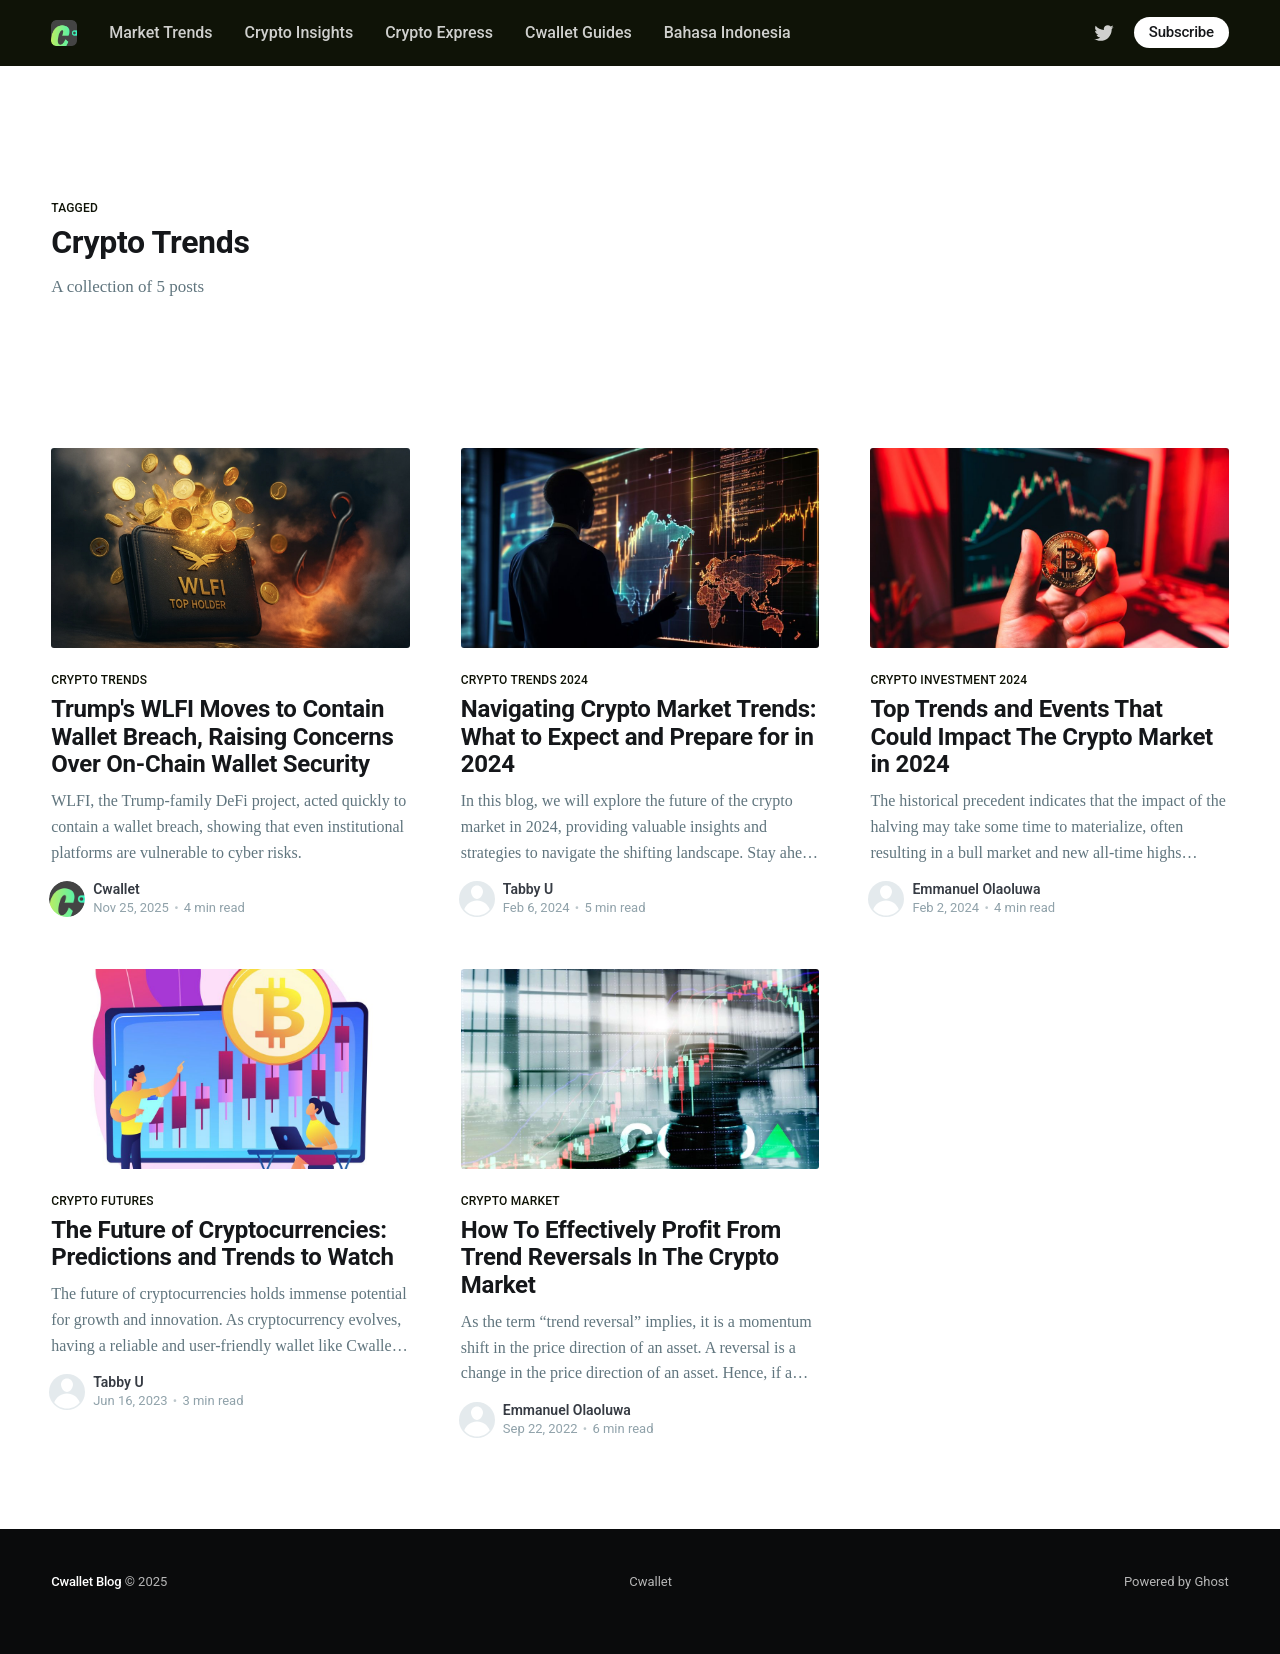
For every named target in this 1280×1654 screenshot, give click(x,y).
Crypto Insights (299, 32)
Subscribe (1181, 32)
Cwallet (116, 889)
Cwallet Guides (578, 32)
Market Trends (160, 32)
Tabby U (528, 889)
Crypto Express (439, 32)
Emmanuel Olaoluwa (976, 889)
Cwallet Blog (86, 1581)
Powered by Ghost (1176, 1581)
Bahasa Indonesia (727, 32)
